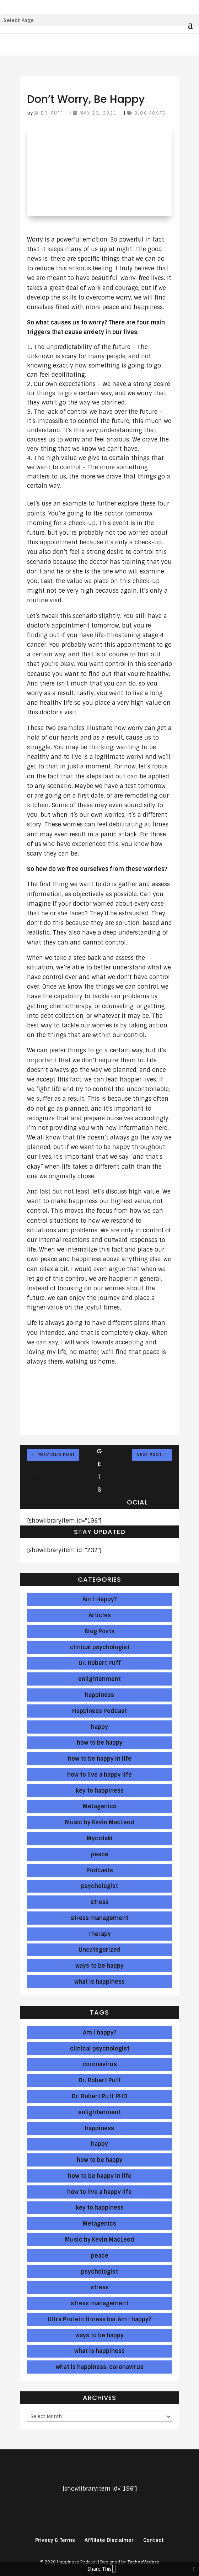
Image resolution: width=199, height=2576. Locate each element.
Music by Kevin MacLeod (99, 1822)
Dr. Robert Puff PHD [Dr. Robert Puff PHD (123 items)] (99, 2096)
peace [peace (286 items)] (99, 2255)
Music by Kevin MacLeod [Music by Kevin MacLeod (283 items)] (99, 2239)
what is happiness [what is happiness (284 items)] (99, 2351)
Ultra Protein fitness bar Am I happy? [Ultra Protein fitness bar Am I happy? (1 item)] (99, 2319)
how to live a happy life (99, 1774)
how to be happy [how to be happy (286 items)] (100, 2160)
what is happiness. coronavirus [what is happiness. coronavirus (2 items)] (100, 2367)
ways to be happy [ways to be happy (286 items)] (99, 2335)
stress (100, 1902)
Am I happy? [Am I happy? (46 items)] (100, 2032)
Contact (153, 2540)
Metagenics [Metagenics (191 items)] (99, 2223)
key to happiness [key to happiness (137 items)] (100, 2207)
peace (99, 1854)
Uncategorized (100, 1949)
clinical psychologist (99, 1647)
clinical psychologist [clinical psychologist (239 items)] (99, 2048)
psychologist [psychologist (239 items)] (99, 2271)
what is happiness (99, 1981)
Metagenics (99, 1806)
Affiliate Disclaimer (109, 2540)
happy (99, 1727)
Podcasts (99, 1870)
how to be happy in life (99, 1758)
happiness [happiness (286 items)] (99, 2128)
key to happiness (100, 1790)
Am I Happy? (99, 1599)
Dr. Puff (52, 113)
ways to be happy (99, 1965)
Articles (99, 1615)
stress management (99, 1918)
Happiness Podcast (99, 1711)
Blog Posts (150, 113)
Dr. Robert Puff (100, 1663)
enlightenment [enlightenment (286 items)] (99, 2112)
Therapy (99, 1934)
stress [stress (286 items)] (100, 2287)
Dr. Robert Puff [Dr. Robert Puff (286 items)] (100, 2080)
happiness (99, 1695)
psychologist (99, 1886)
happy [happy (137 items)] (99, 2144)
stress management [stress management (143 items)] (99, 2303)
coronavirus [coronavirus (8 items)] (99, 2064)
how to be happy (100, 1742)
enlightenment (99, 1679)
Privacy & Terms (55, 2540)
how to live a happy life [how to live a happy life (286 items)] (99, 2192)
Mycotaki (100, 1838)
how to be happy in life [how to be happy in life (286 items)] (99, 2176)
